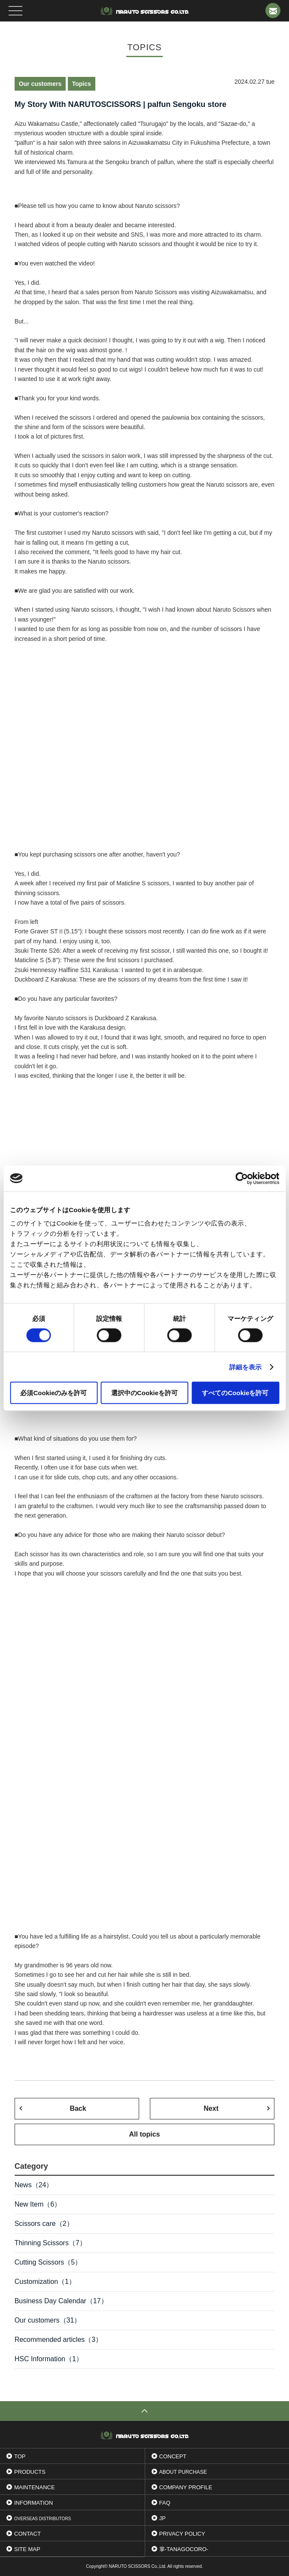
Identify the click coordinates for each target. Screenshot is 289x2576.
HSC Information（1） (49, 2359)
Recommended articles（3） (59, 2339)
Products (30, 2472)
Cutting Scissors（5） (48, 2262)
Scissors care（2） (44, 2223)
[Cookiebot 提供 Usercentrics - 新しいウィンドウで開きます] (241, 1178)
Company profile (186, 2487)
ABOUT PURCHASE (183, 2472)
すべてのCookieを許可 (235, 1392)
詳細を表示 (245, 1366)
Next (211, 2108)
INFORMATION (33, 2503)
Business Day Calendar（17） (61, 2301)
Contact (27, 2533)
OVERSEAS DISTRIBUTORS (42, 2518)
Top (20, 2456)
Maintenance (34, 2487)
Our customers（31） (48, 2320)
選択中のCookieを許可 (144, 1392)
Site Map (27, 2549)
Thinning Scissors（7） (50, 2243)
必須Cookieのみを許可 (53, 1392)
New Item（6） (38, 2204)
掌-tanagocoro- (184, 2549)
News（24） (34, 2185)
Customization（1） (45, 2281)
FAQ (164, 2503)
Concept (173, 2456)
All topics (144, 2134)
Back (78, 2108)
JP (162, 2518)
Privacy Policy (182, 2533)
